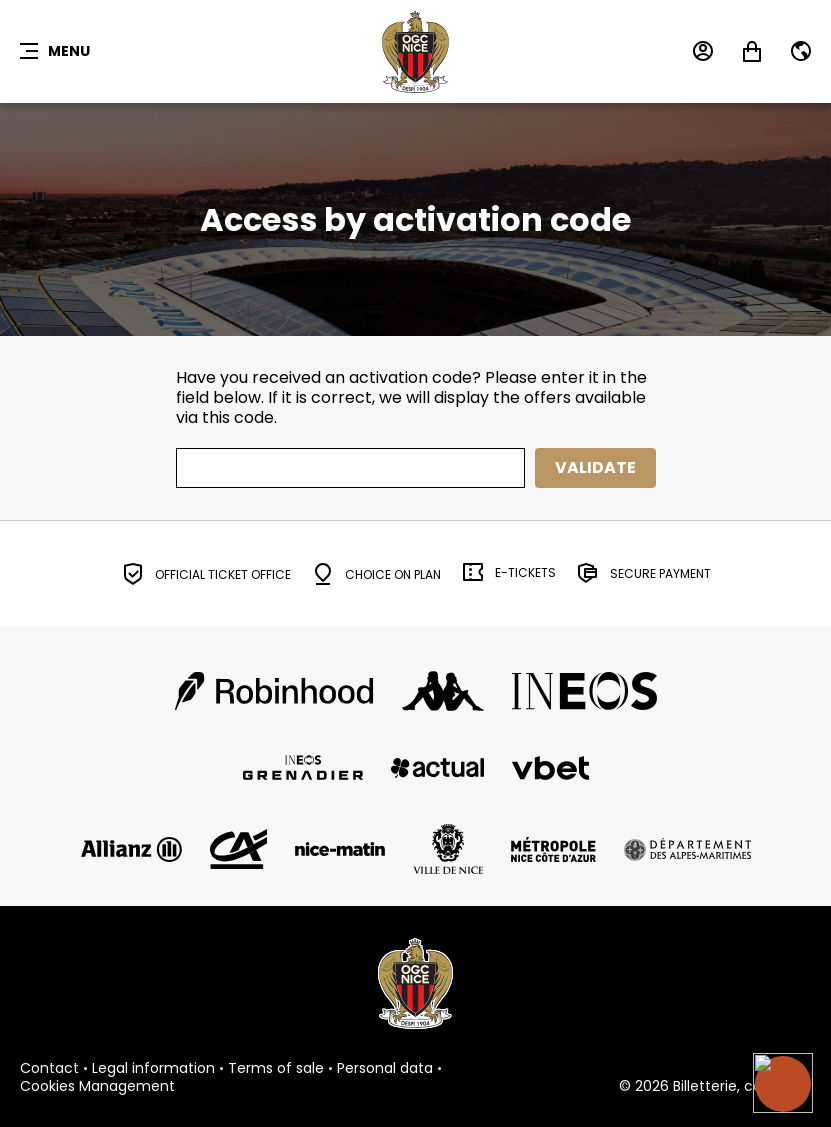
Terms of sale (276, 1069)
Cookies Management (97, 1087)
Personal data (385, 1069)
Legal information (153, 1069)
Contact (49, 1069)
